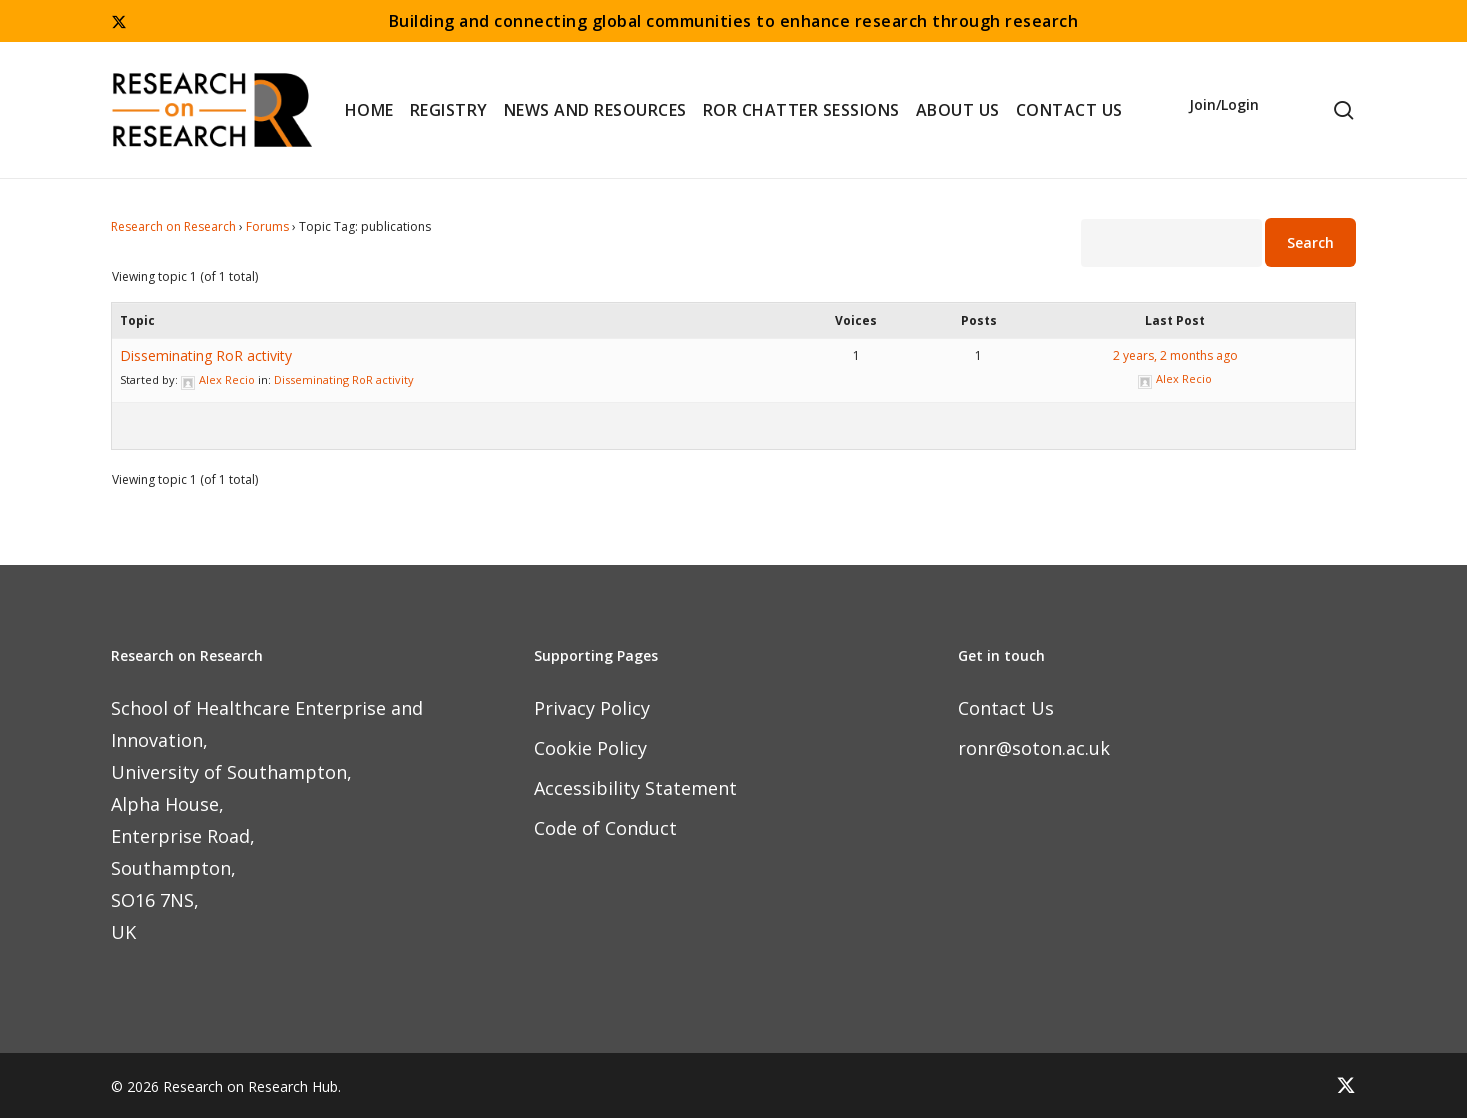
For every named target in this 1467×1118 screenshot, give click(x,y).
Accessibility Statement (635, 788)
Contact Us (1006, 708)
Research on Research (173, 226)
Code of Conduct (605, 828)
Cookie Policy (590, 748)
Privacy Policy (592, 708)
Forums (267, 226)
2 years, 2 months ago (1175, 355)
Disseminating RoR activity (206, 355)
